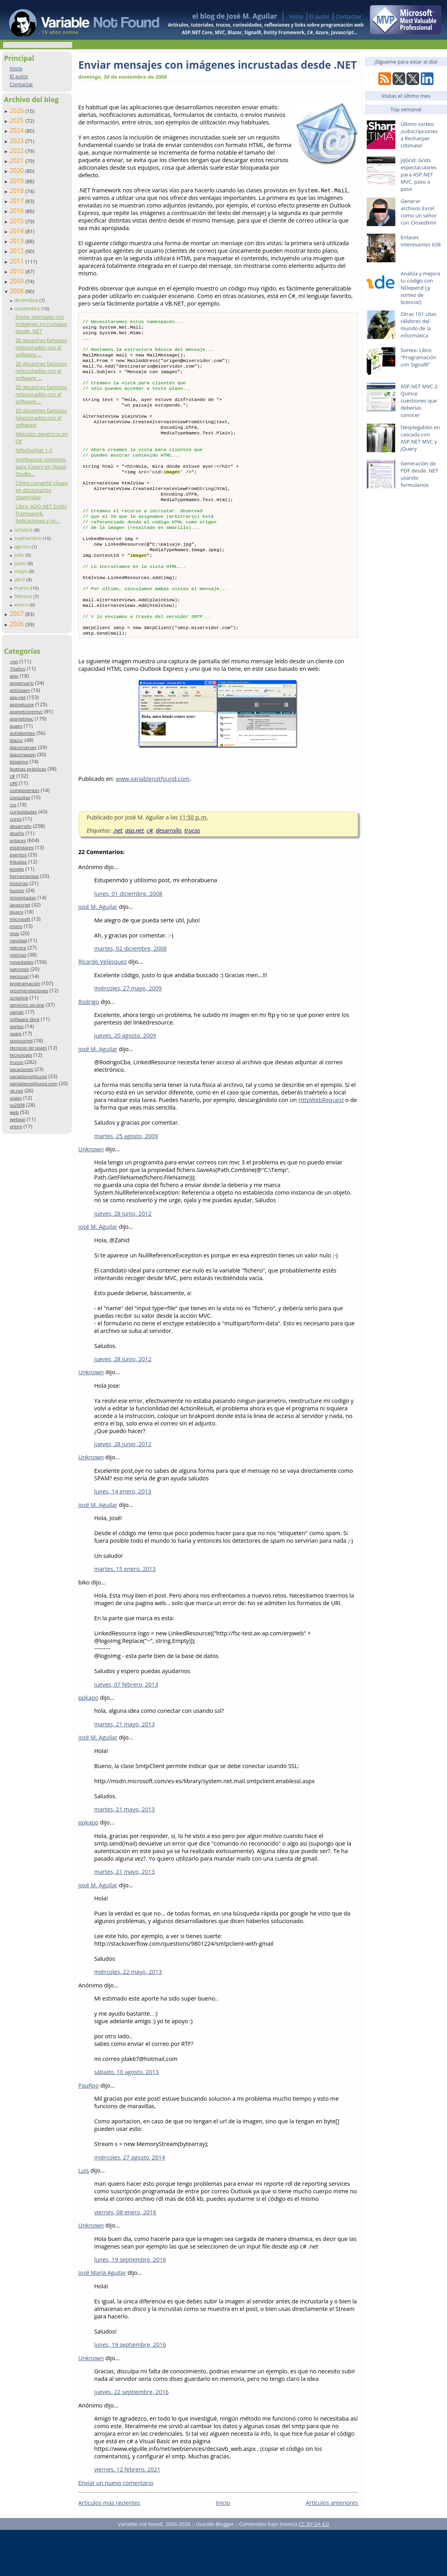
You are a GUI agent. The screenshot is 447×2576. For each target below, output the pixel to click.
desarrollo (20, 826)
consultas (20, 797)
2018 (17, 190)
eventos (18, 855)
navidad (18, 940)
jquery (16, 912)
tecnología (21, 1055)
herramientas (24, 876)
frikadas (18, 862)
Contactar (348, 16)
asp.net (17, 697)
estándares (21, 847)
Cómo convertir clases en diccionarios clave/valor (41, 490)
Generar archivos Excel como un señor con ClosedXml (419, 212)
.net (14, 661)
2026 (17, 110)
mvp (14, 933)
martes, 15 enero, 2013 (125, 1615)
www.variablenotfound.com (153, 825)
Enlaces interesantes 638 (421, 241)
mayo (21, 571)
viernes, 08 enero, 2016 (125, 2258)
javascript (20, 905)
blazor (16, 740)
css (13, 805)
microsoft (20, 919)
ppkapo (88, 1743)
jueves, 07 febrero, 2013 (126, 1730)
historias (19, 883)
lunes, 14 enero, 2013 (122, 1537)
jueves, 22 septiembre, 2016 (131, 2438)
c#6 (13, 783)
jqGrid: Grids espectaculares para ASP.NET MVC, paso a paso (418, 174)
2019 (17, 180)
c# (12, 776)
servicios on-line (27, 1005)
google (17, 869)
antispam (20, 690)
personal (19, 976)
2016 (17, 210)
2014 (17, 231)
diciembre (26, 300)
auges (16, 726)
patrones (19, 969)
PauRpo (88, 2131)
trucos (16, 1062)
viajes (15, 1098)
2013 (17, 240)
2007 (17, 613)
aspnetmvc (21, 719)
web (14, 1112)
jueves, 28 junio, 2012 (122, 1259)
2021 (17, 160)
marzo (22, 587)
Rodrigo (88, 1048)
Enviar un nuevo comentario (115, 2529)
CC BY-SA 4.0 (314, 2570)
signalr (17, 1012)
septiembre (28, 538)
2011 (17, 261)
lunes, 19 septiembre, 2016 (130, 2305)
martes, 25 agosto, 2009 (126, 1182)
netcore (18, 948)
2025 (17, 120)
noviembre (27, 308)
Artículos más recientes (109, 2549)
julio (20, 554)
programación (25, 983)
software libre (24, 1019)
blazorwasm (23, 754)
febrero (23, 596)
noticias (18, 955)
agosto (23, 546)
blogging (19, 762)
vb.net (16, 1091)
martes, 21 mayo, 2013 (124, 1770)
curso (15, 819)
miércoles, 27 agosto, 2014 (129, 2203)
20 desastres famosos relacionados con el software (41, 417)
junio (20, 563)
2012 (17, 250)
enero (22, 604)
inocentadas (23, 898)
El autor (319, 16)
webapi (17, 1119)
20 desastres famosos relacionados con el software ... (41, 347)
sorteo (16, 1026)
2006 (17, 624)
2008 (17, 291)
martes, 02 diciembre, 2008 (130, 994)
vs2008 (17, 1105)
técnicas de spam (28, 1048)
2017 (17, 200)
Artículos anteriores (332, 2549)
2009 (17, 281)
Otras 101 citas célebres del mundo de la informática (418, 324)
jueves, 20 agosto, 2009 (125, 1081)
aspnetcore (22, 704)
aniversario (21, 683)
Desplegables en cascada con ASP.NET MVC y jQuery (420, 438)
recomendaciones (29, 991)
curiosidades (23, 812)
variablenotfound (28, 1076)
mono (16, 926)
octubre (24, 529)
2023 (17, 140)
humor (17, 890)
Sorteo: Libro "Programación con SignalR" (418, 357)
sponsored (21, 1041)
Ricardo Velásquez (102, 1007)
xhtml (16, 1126)
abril (20, 579)
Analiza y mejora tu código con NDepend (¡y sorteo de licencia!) (420, 288)
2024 (17, 130)
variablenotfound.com (33, 1084)
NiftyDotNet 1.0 (33, 450)
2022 (17, 150)
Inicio (296, 16)
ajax (14, 676)
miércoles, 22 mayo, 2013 (128, 2018)
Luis (83, 2216)
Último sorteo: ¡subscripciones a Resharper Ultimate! (419, 134)
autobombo (22, 733)
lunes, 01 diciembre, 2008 (128, 939)
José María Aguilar (102, 2318)
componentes (24, 790)
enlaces (18, 840)
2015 (17, 221)
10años (17, 669)
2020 (17, 170)
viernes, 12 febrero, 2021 (127, 2515)
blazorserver (23, 747)
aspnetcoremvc (26, 712)
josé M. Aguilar (97, 953)
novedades (21, 962)
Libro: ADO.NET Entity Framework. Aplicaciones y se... (41, 513)
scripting (19, 998)
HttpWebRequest (321, 1146)
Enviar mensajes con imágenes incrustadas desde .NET (41, 324)
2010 (17, 271)
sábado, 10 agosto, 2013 (126, 2118)
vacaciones (21, 1069)
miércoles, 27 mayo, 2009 (128, 1034)
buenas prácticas (28, 769)
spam (15, 1033)
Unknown (91, 1195)
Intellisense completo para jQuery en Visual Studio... (40, 466)
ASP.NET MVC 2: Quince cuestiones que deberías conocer (420, 400)
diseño (17, 833)
